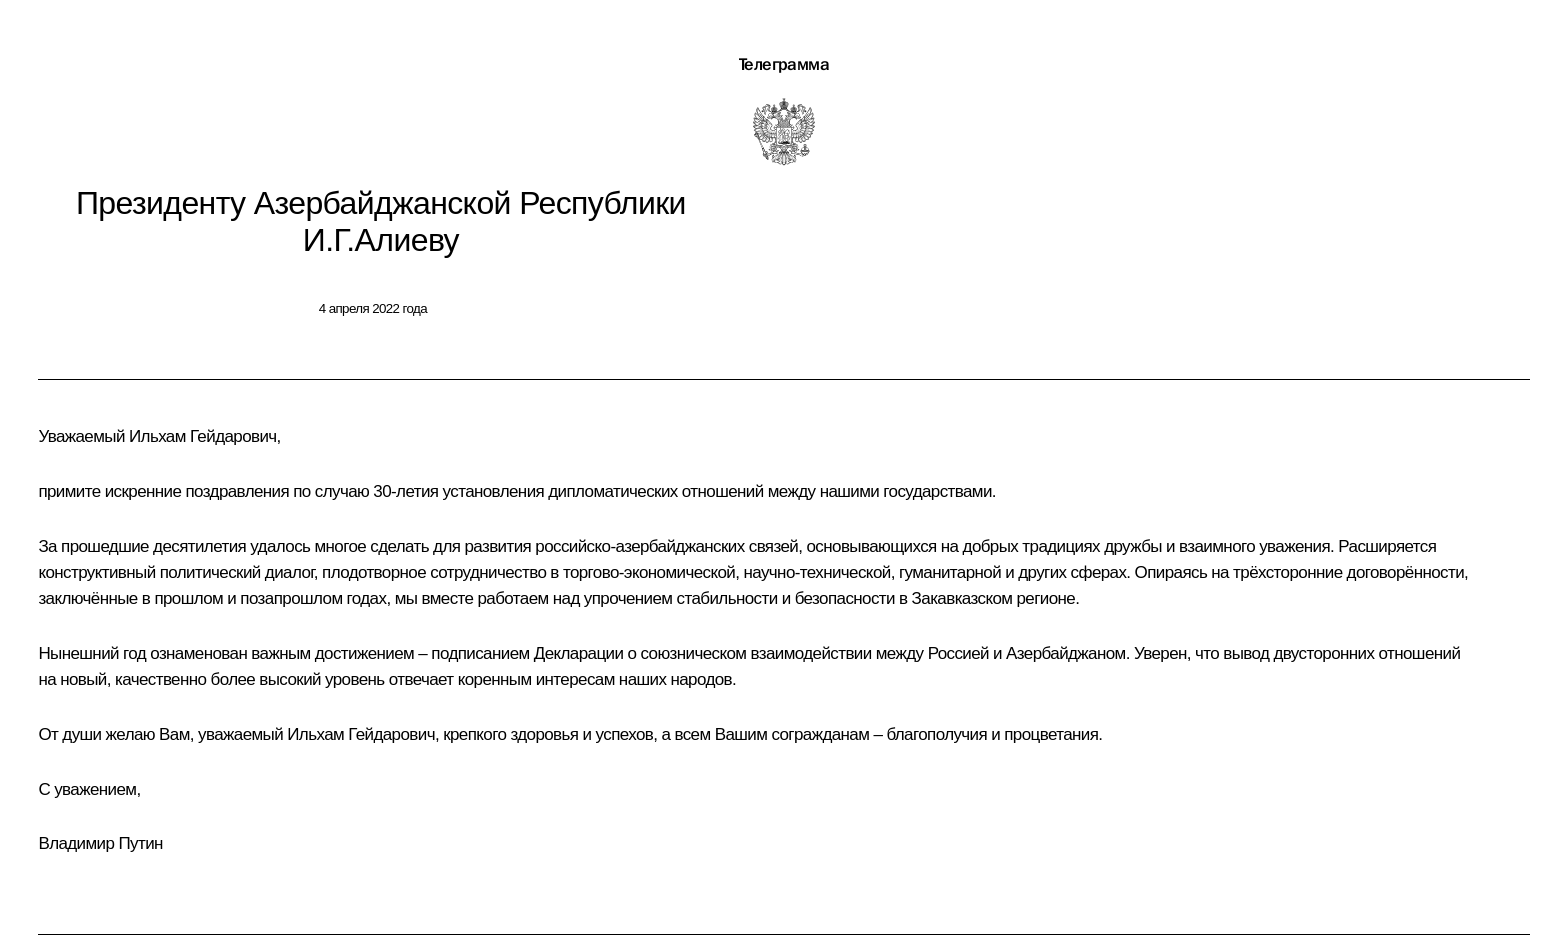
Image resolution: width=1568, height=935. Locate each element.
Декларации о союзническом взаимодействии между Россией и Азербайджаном (830, 653)
